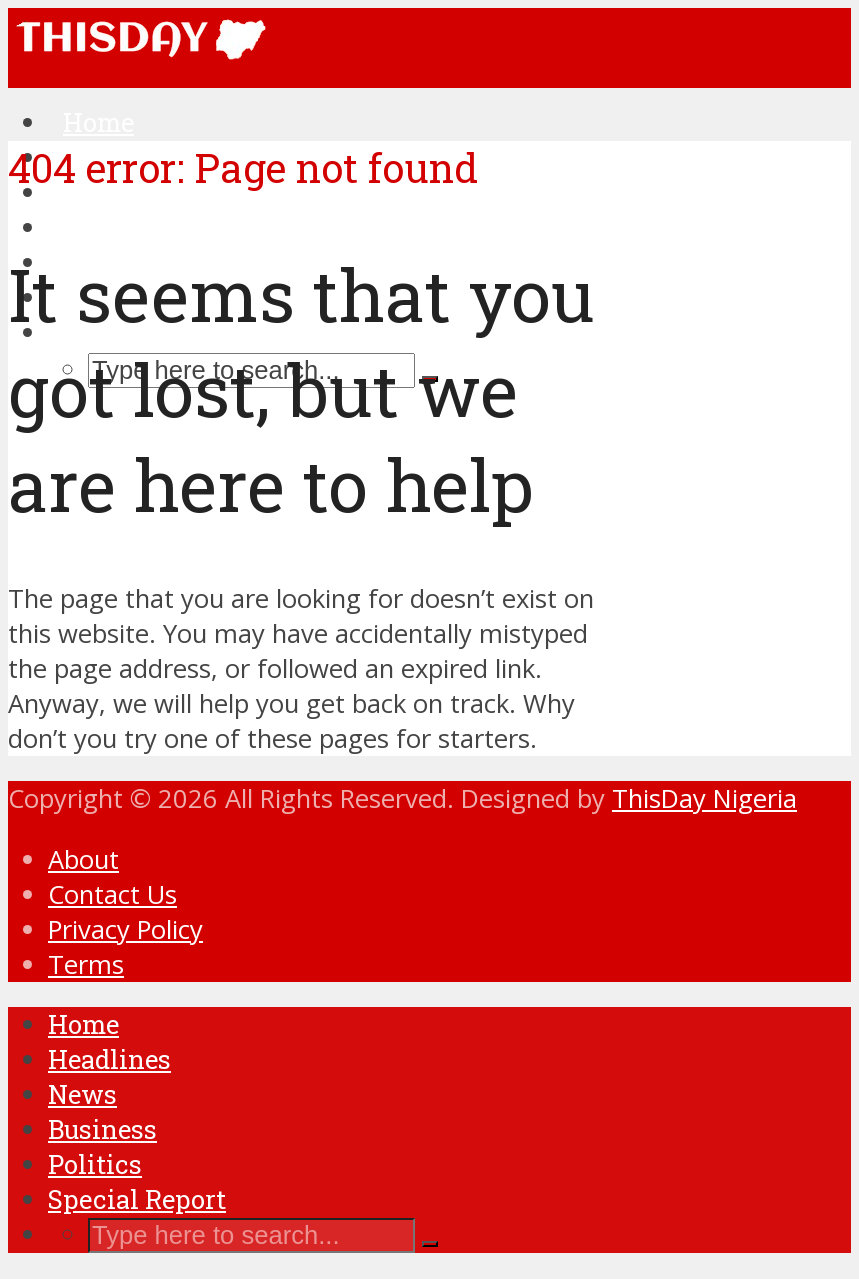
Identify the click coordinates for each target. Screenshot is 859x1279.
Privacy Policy (125, 929)
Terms (86, 964)
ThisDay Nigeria (704, 798)
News (82, 1094)
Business (102, 1129)
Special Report (137, 1199)
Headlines (109, 1059)
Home (83, 1024)
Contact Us (112, 894)
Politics (95, 1164)
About (83, 859)
